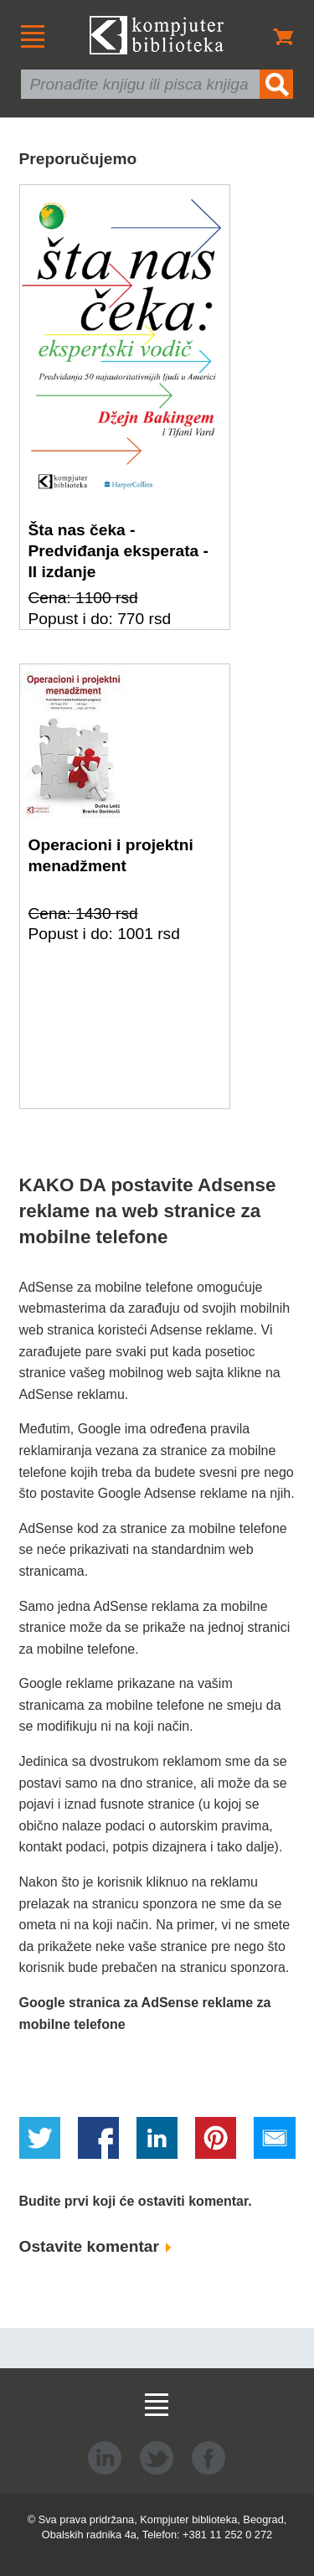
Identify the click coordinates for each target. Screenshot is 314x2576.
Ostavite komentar (95, 2246)
